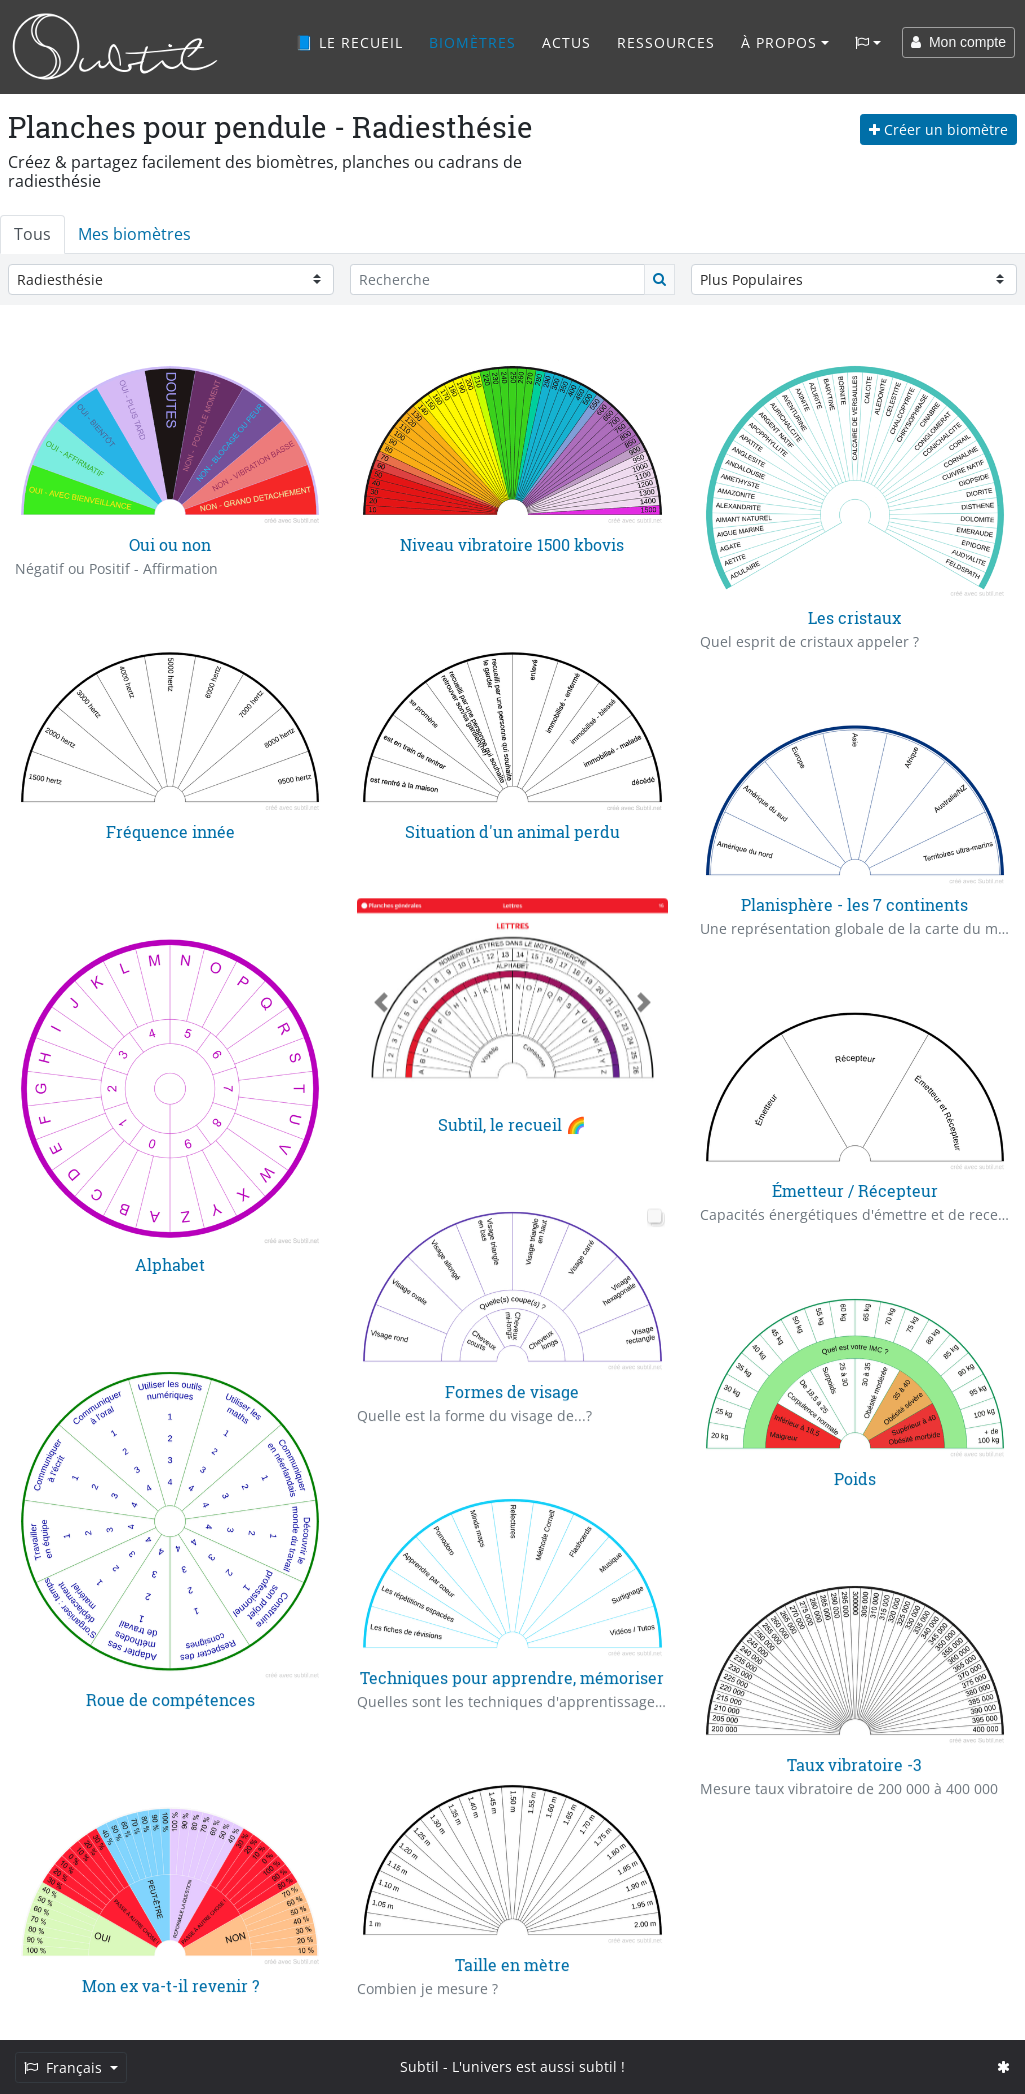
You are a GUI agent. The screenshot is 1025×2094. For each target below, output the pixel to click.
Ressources (666, 42)
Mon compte (958, 42)
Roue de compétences (170, 1698)
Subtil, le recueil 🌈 (512, 1124)
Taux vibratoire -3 (854, 1764)
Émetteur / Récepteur (855, 1190)
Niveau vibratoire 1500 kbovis (512, 544)
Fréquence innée (170, 831)
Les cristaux (854, 617)
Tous (32, 234)
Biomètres (472, 42)
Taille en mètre (512, 1964)
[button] (380, 1002)
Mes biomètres (134, 234)
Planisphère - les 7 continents (854, 904)
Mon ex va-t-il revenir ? (170, 1985)
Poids (855, 1477)
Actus (566, 42)
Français (65, 2067)
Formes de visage (512, 1390)
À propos (779, 42)
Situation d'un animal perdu (512, 831)
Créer (938, 129)
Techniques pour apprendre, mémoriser (512, 1677)
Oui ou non (170, 544)
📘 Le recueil (349, 42)
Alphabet (170, 1264)
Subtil (419, 2066)
